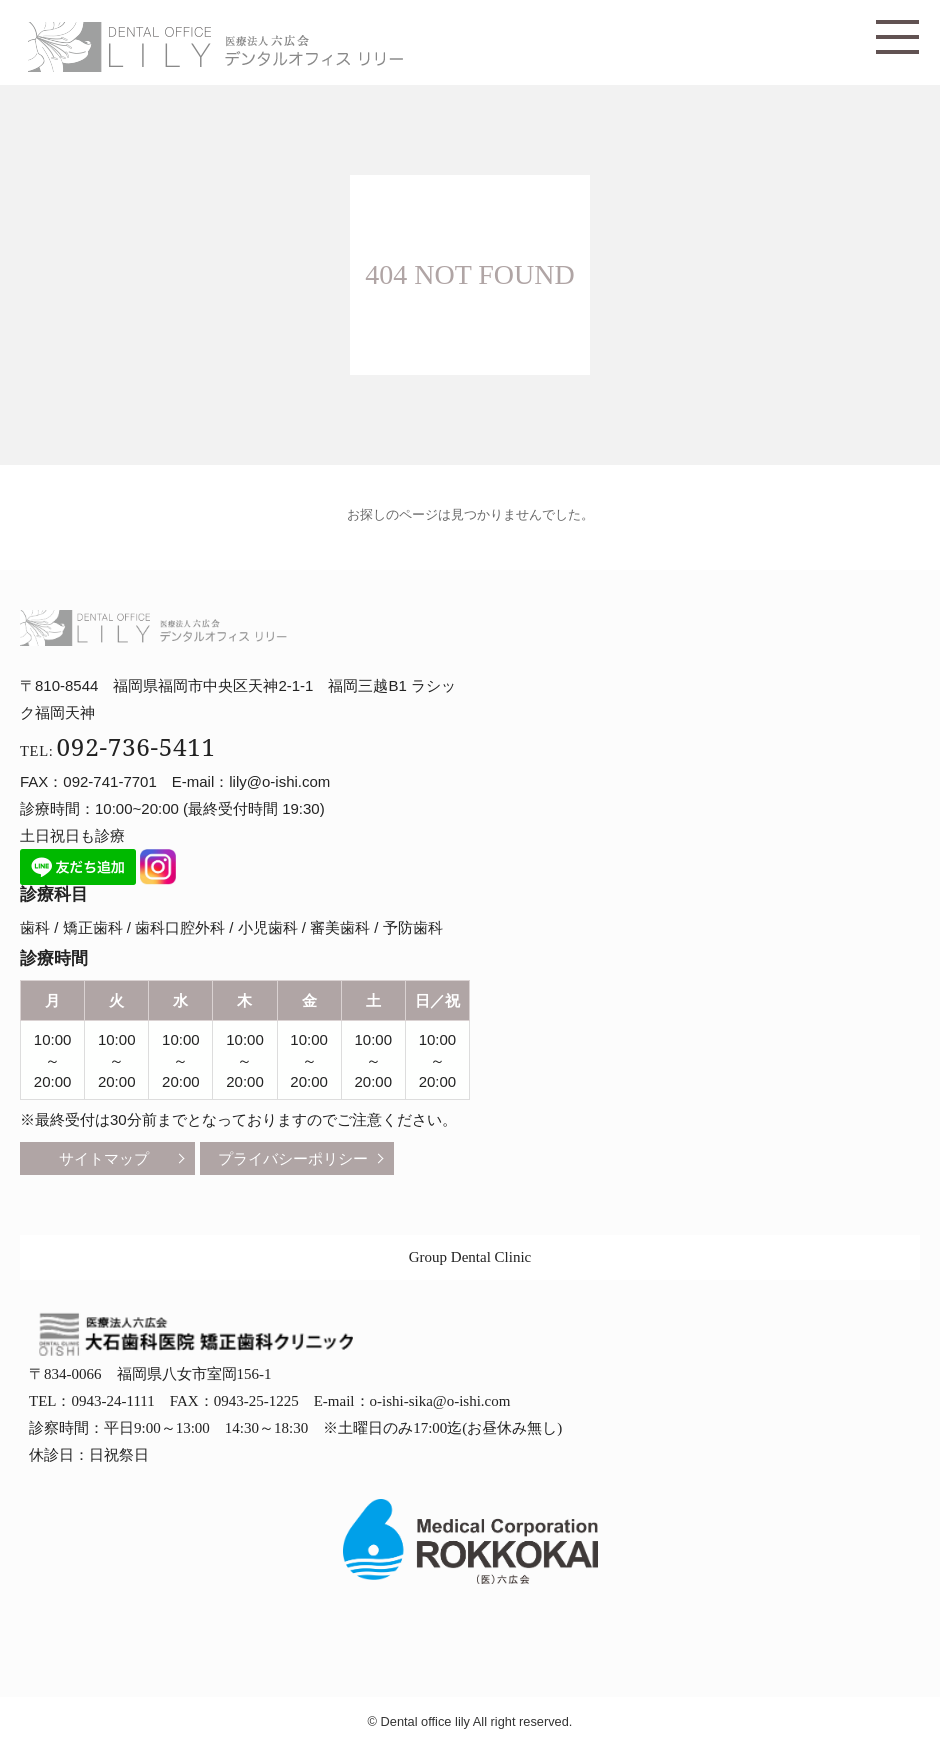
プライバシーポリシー (293, 1158)
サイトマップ (104, 1158)
